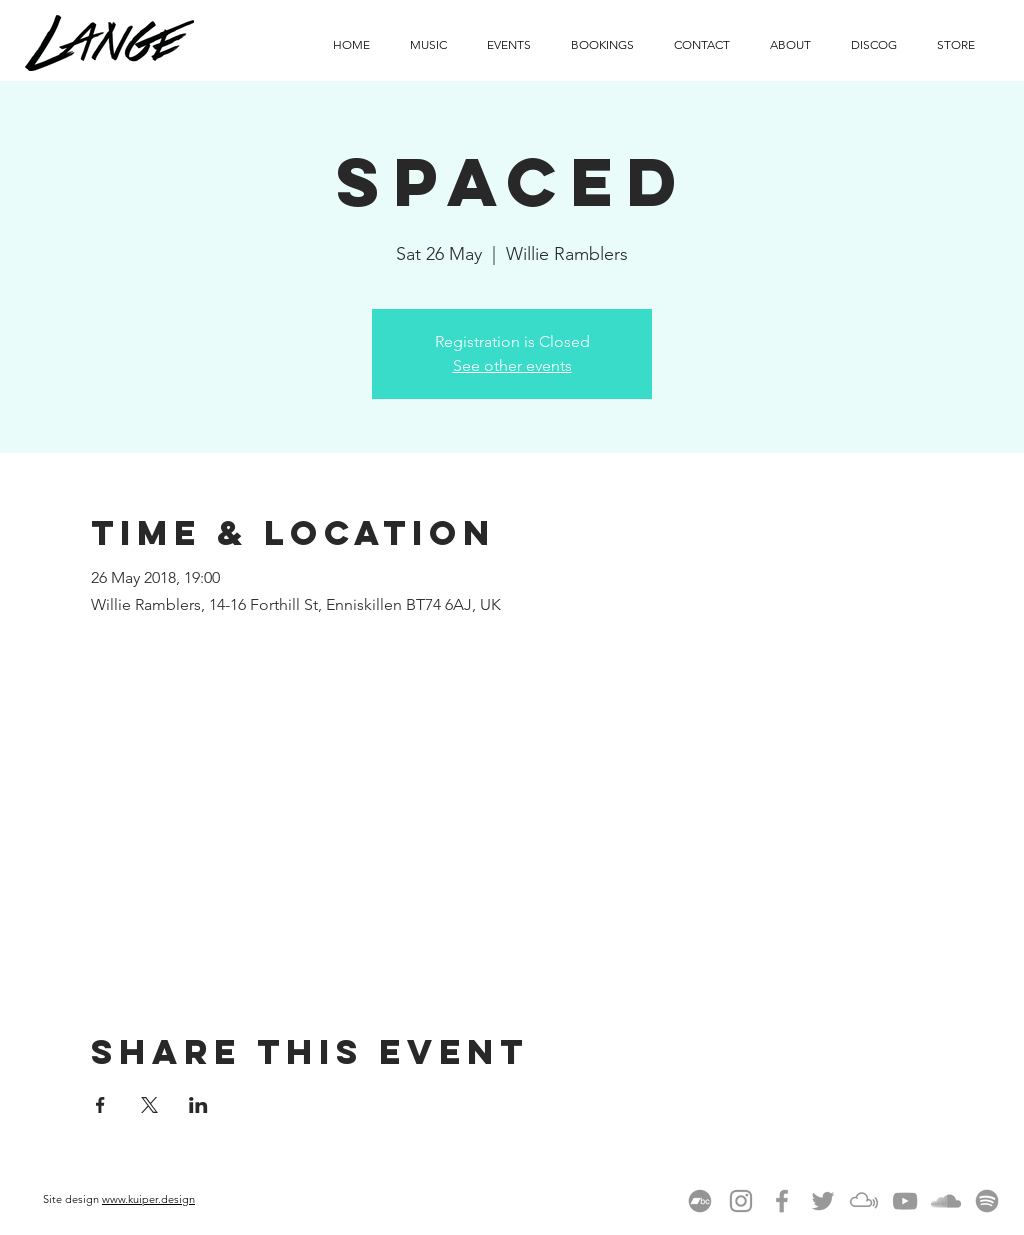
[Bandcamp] (700, 1201)
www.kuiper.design (148, 1199)
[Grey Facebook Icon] (782, 1201)
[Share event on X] (149, 1105)
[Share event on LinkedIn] (198, 1105)
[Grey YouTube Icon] (905, 1201)
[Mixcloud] (864, 1201)
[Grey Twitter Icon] (823, 1201)
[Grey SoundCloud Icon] (946, 1201)
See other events (512, 365)
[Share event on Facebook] (100, 1105)
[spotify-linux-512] (987, 1201)
